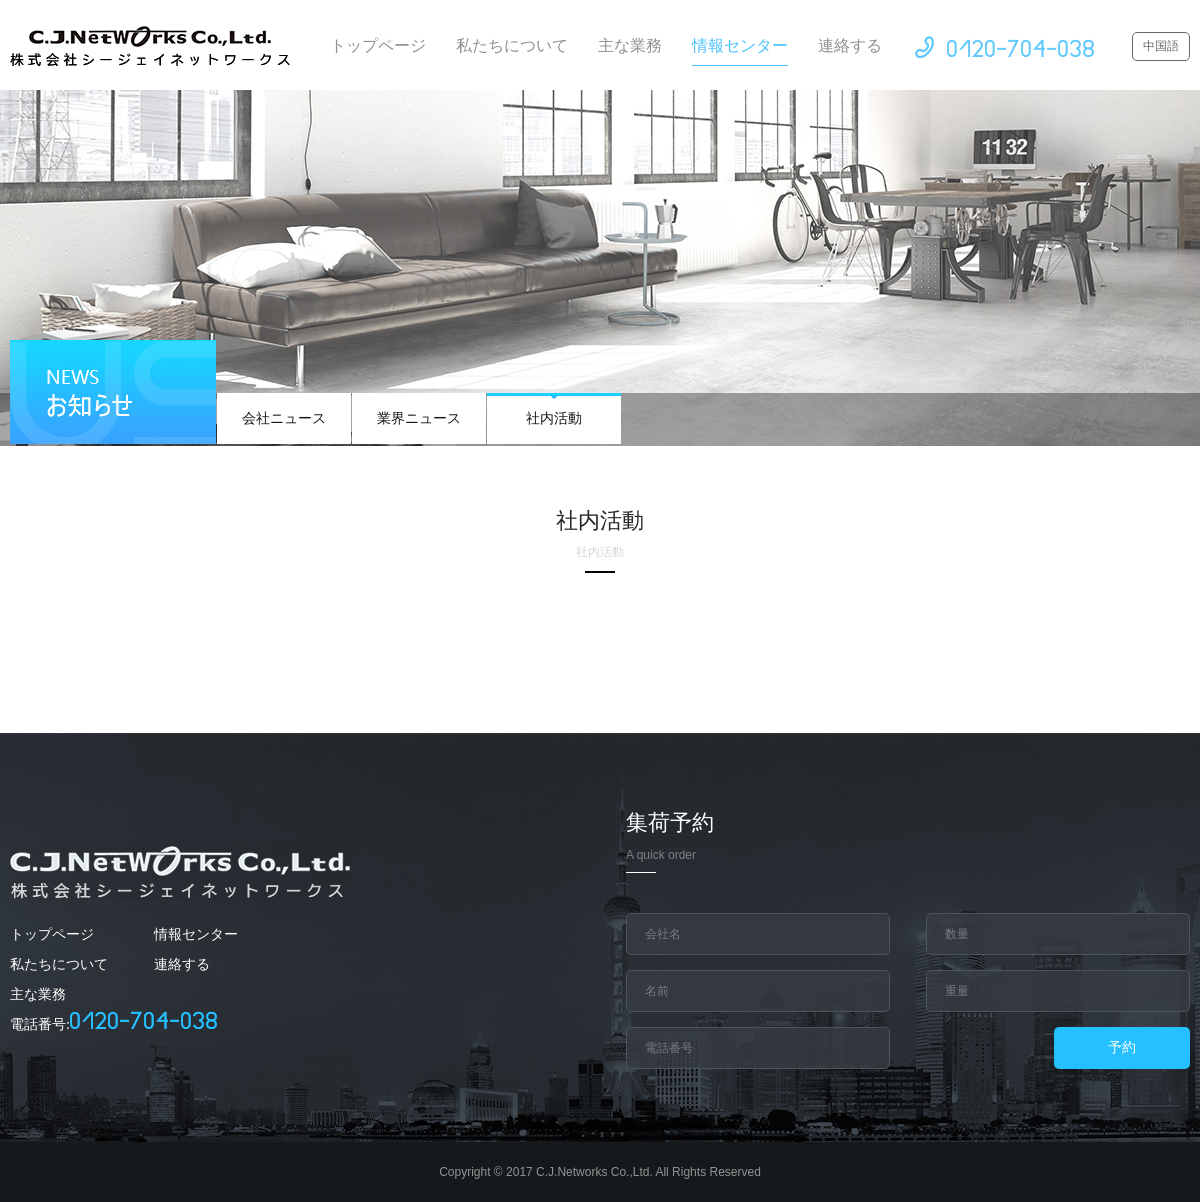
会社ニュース (284, 409)
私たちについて (512, 45)
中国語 (1161, 46)
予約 (1122, 1047)
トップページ (378, 45)
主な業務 (630, 45)
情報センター (740, 51)
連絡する (850, 45)
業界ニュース (419, 409)
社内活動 (554, 409)
